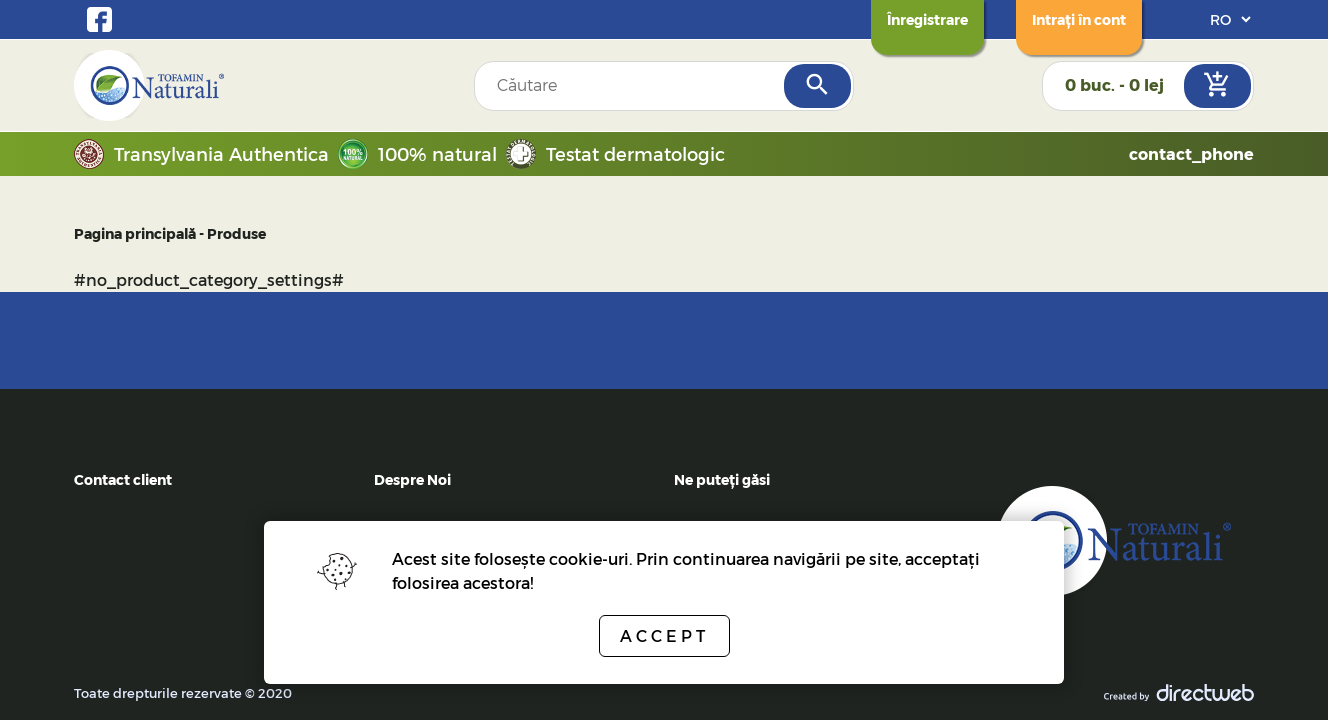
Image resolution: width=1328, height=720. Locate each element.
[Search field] (630, 86)
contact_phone (1191, 153)
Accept (664, 635)
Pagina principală (135, 233)
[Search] (817, 86)
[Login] (1079, 19)
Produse (236, 233)
